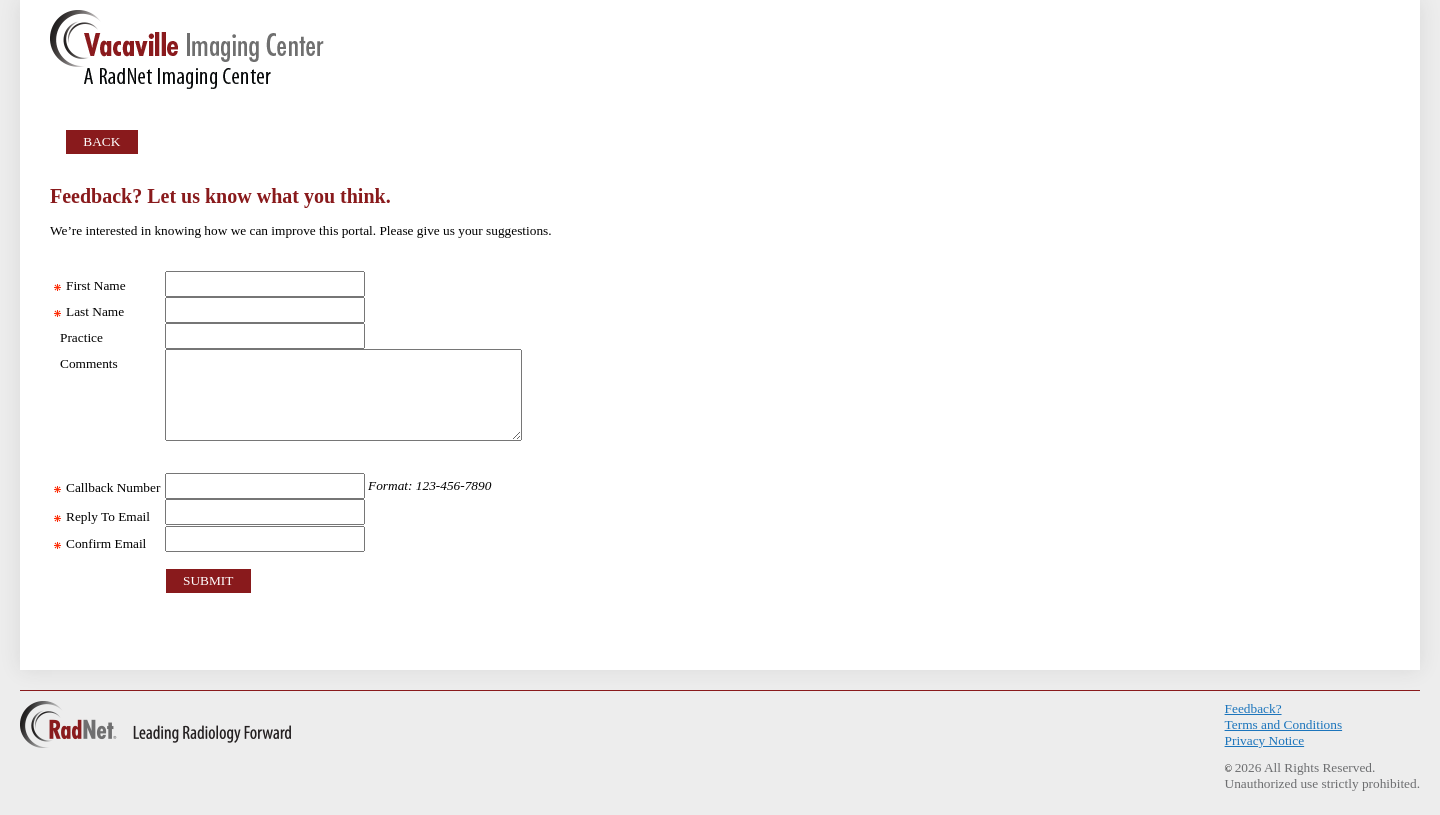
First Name (90, 285)
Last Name (89, 311)
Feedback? (1253, 708)
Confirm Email (100, 543)
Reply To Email (102, 516)
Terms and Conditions (1284, 724)
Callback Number (107, 487)
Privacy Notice (1265, 740)
